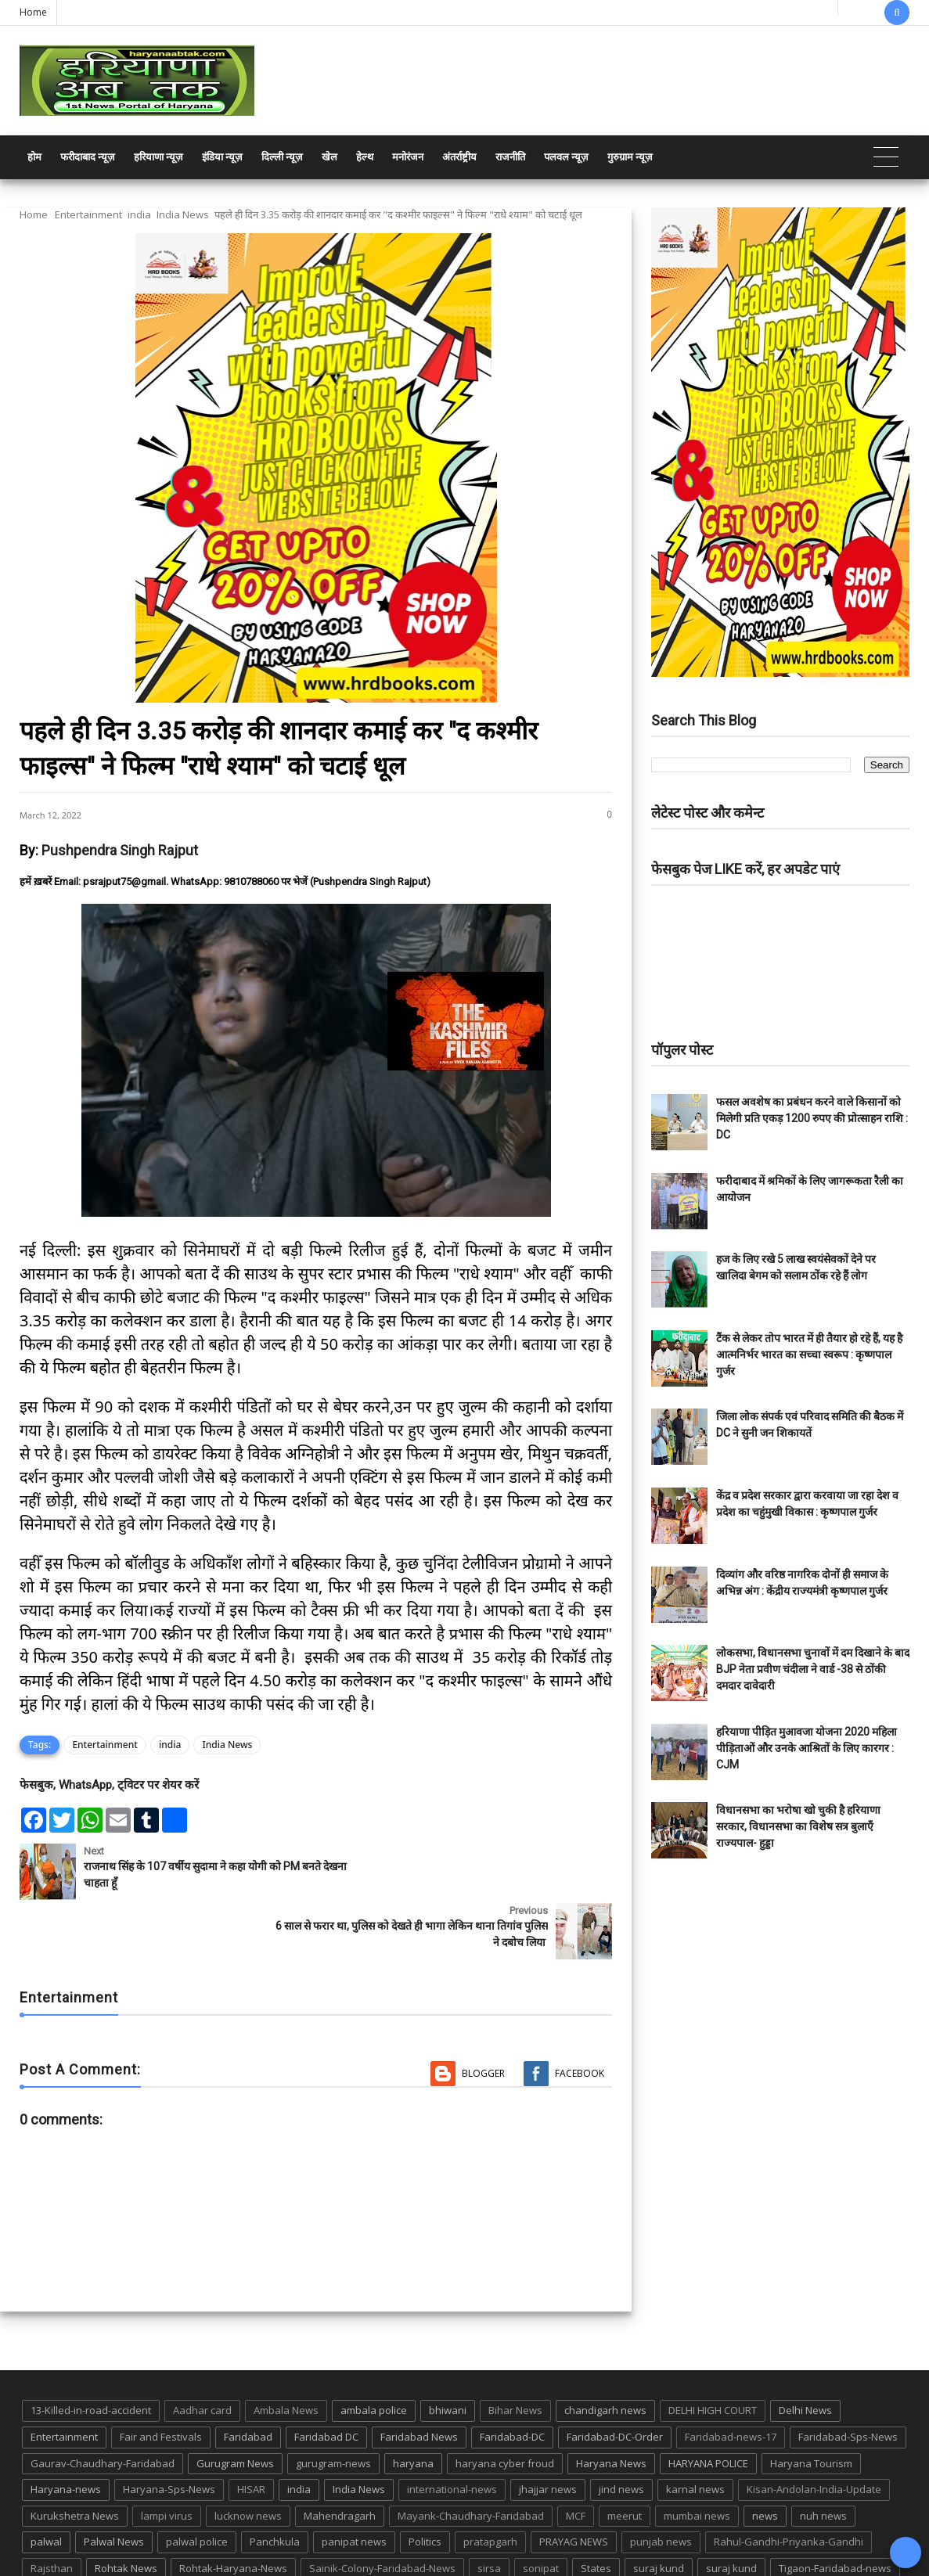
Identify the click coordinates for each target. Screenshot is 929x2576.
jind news (621, 2430)
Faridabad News (419, 2377)
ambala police (373, 2351)
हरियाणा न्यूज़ (158, 157)
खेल (329, 157)
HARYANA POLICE (708, 2404)
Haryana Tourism (811, 2404)
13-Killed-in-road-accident (91, 2351)
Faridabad (248, 2377)
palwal (46, 2482)
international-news (452, 2430)
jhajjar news (548, 2430)
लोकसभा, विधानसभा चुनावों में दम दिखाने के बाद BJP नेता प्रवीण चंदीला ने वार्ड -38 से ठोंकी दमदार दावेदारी (812, 1669)
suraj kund (658, 2509)
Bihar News (515, 2351)
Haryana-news (66, 2430)
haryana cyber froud (504, 2404)
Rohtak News (126, 2509)
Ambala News (286, 2351)
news (765, 2456)
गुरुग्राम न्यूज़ (630, 157)
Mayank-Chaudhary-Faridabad (471, 2456)
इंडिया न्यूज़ (222, 157)
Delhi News (805, 2351)
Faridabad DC (326, 2377)
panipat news (354, 2482)
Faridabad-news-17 (730, 2377)
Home (33, 12)
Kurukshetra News (75, 2456)
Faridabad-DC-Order (615, 2377)
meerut (624, 2456)
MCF (575, 2456)
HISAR (251, 2430)
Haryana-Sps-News (169, 2430)
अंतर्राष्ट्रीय (459, 157)
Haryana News (611, 2404)
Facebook (579, 2013)
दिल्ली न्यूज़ (282, 157)
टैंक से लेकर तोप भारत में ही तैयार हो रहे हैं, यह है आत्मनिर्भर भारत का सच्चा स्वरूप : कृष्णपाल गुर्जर (809, 1354)
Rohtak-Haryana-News (233, 2509)
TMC (41, 2535)
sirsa (489, 2509)
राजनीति (510, 157)
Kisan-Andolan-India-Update (814, 2430)
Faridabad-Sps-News (848, 2377)
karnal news (695, 2430)
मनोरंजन (407, 157)
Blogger (483, 2013)
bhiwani (447, 2351)
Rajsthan (52, 2509)
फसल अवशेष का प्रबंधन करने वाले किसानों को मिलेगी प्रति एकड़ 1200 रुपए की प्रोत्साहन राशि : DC (812, 1118)
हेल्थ (364, 157)
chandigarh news (605, 2351)
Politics (425, 2482)
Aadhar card (202, 2351)
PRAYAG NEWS (573, 2482)
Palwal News (114, 2482)
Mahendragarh (340, 2456)
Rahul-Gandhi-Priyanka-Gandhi (788, 2482)
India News (183, 214)
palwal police (197, 2482)
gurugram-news (333, 2404)
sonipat (541, 2509)
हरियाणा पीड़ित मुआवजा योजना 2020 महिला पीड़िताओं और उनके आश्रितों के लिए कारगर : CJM (806, 1748)
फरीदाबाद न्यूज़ (87, 157)
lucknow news (248, 2456)
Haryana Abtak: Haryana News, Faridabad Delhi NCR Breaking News (169, 2562)
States (596, 2509)
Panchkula (275, 2482)
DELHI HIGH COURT (712, 2351)
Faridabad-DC (512, 2377)
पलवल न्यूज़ (566, 157)
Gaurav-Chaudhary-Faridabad (103, 2404)
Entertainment (88, 214)
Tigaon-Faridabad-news (835, 2509)
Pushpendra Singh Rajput (119, 850)
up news (93, 2535)
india (139, 214)
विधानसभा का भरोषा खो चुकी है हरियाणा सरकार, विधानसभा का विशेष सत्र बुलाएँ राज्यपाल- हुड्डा (798, 1826)
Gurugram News (235, 2404)
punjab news (661, 2482)
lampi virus (167, 2456)
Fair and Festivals (161, 2377)
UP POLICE (159, 2535)
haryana (413, 2404)
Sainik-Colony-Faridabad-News (382, 2509)
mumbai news (697, 2456)
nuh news (823, 2456)
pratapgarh (490, 2482)
